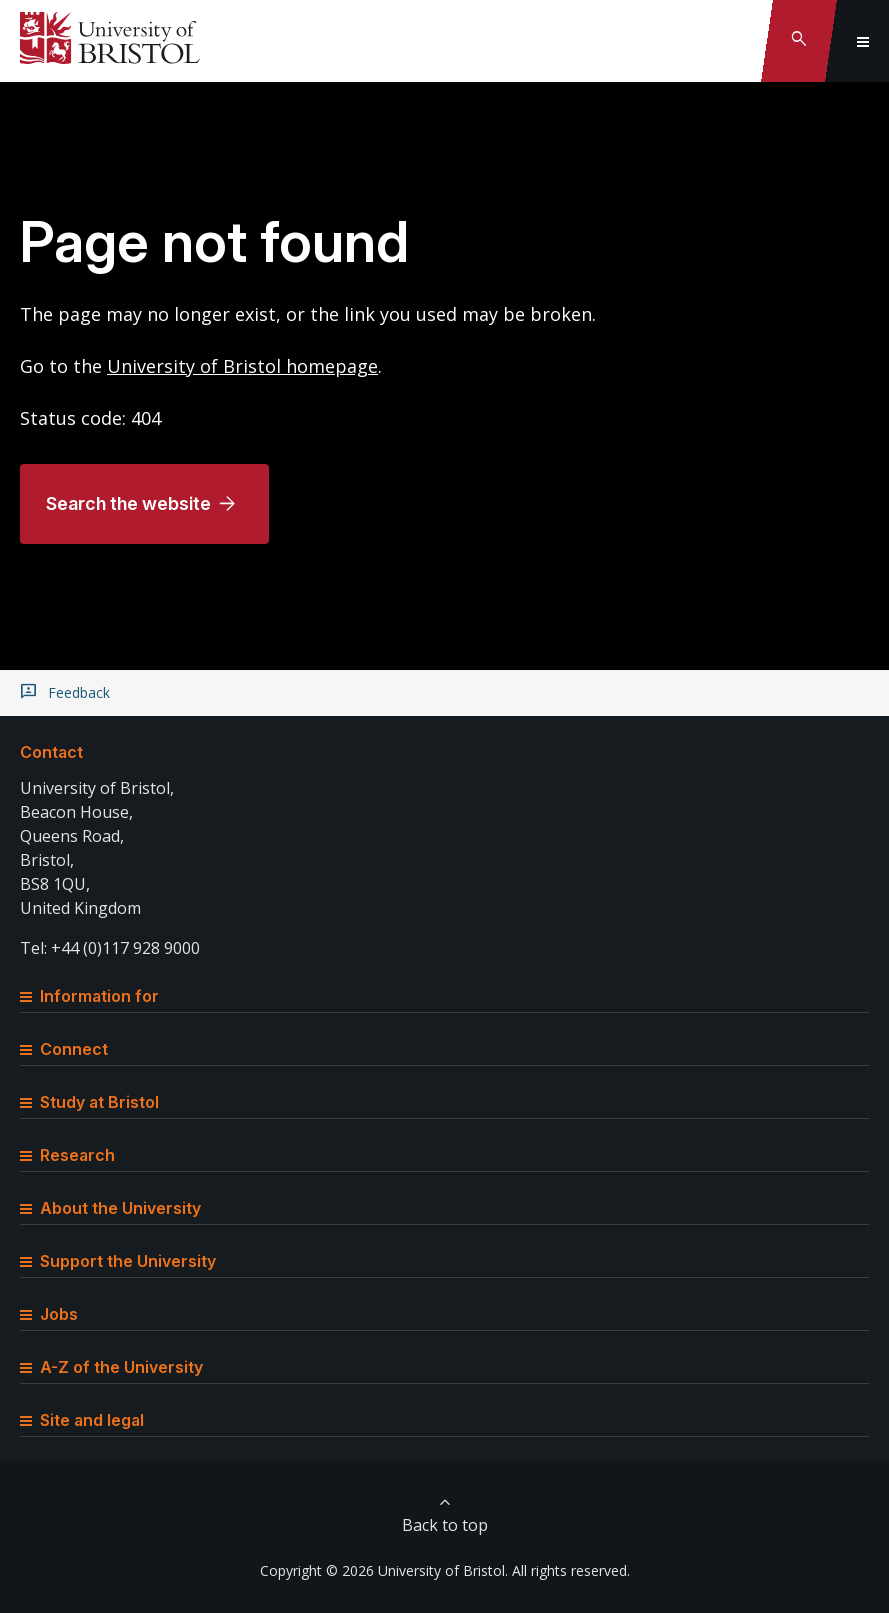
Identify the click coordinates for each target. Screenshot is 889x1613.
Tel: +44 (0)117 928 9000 (110, 948)
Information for (89, 996)
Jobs (49, 1314)
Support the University (118, 1261)
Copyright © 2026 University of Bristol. (384, 1570)
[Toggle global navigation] (863, 41)
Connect (64, 1049)
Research (67, 1155)
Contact (51, 752)
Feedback (79, 693)
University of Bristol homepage (242, 366)
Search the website (128, 503)
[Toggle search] (799, 41)
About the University (110, 1208)
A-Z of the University (111, 1367)
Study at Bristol (89, 1102)
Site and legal (82, 1420)
